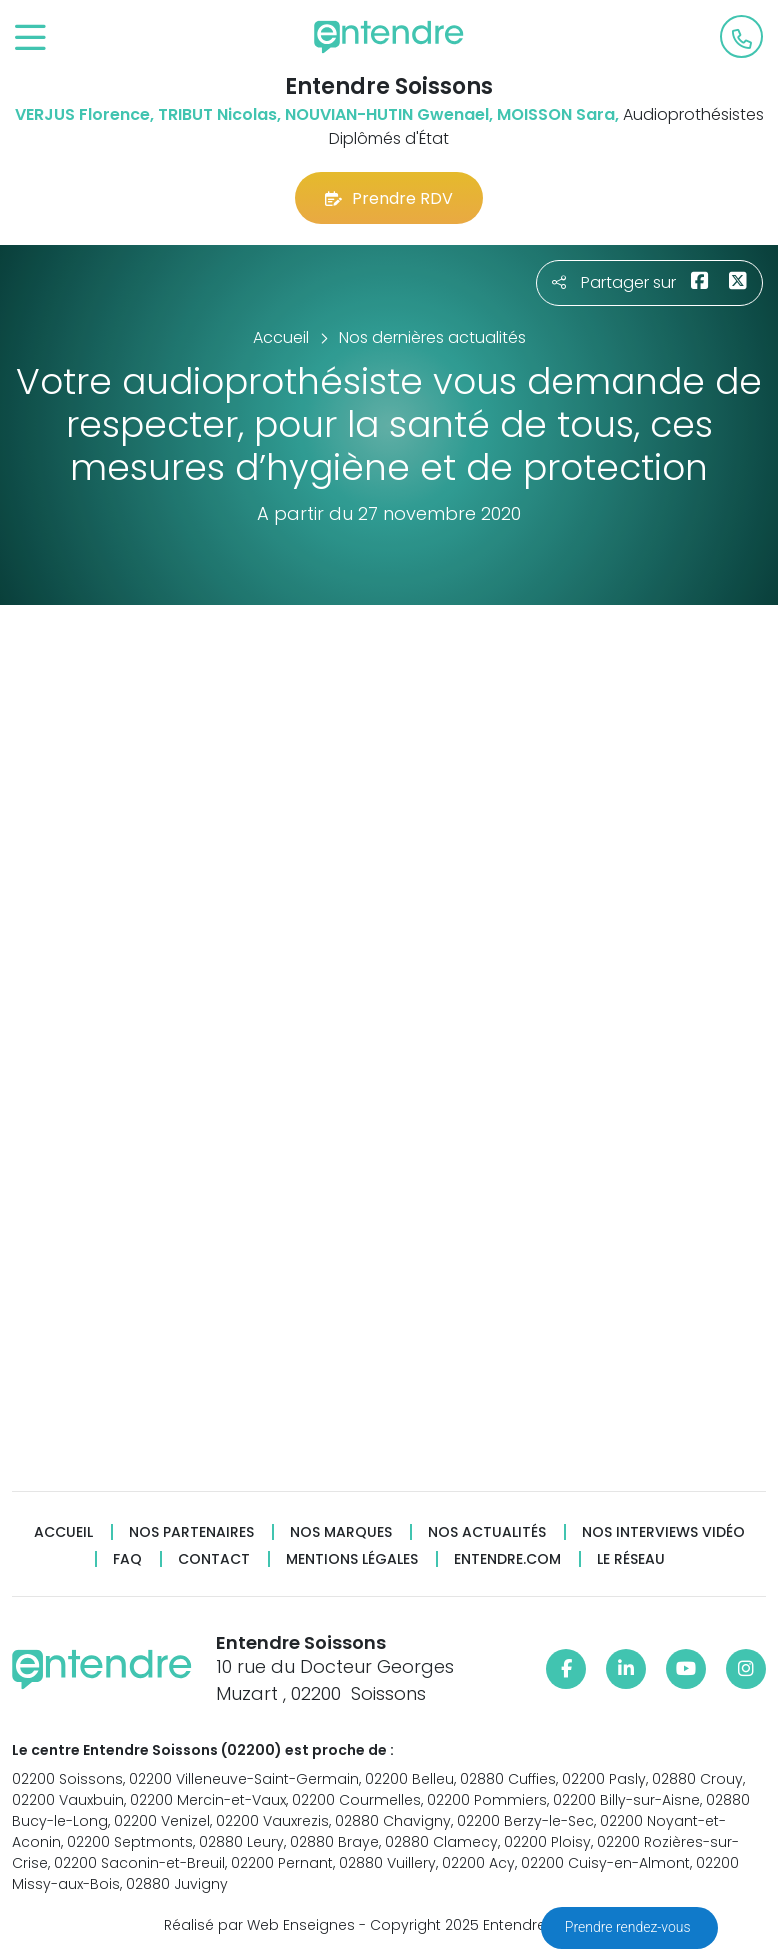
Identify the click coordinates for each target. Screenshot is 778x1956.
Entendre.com (507, 1559)
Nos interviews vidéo (663, 1532)
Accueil (63, 1532)
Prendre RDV (389, 198)
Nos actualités (487, 1532)
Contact (214, 1559)
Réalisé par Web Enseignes (259, 1925)
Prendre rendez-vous (629, 1927)
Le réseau (631, 1559)
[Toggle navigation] (30, 38)
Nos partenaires (191, 1532)
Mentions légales (352, 1559)
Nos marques (341, 1532)
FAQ (127, 1559)
